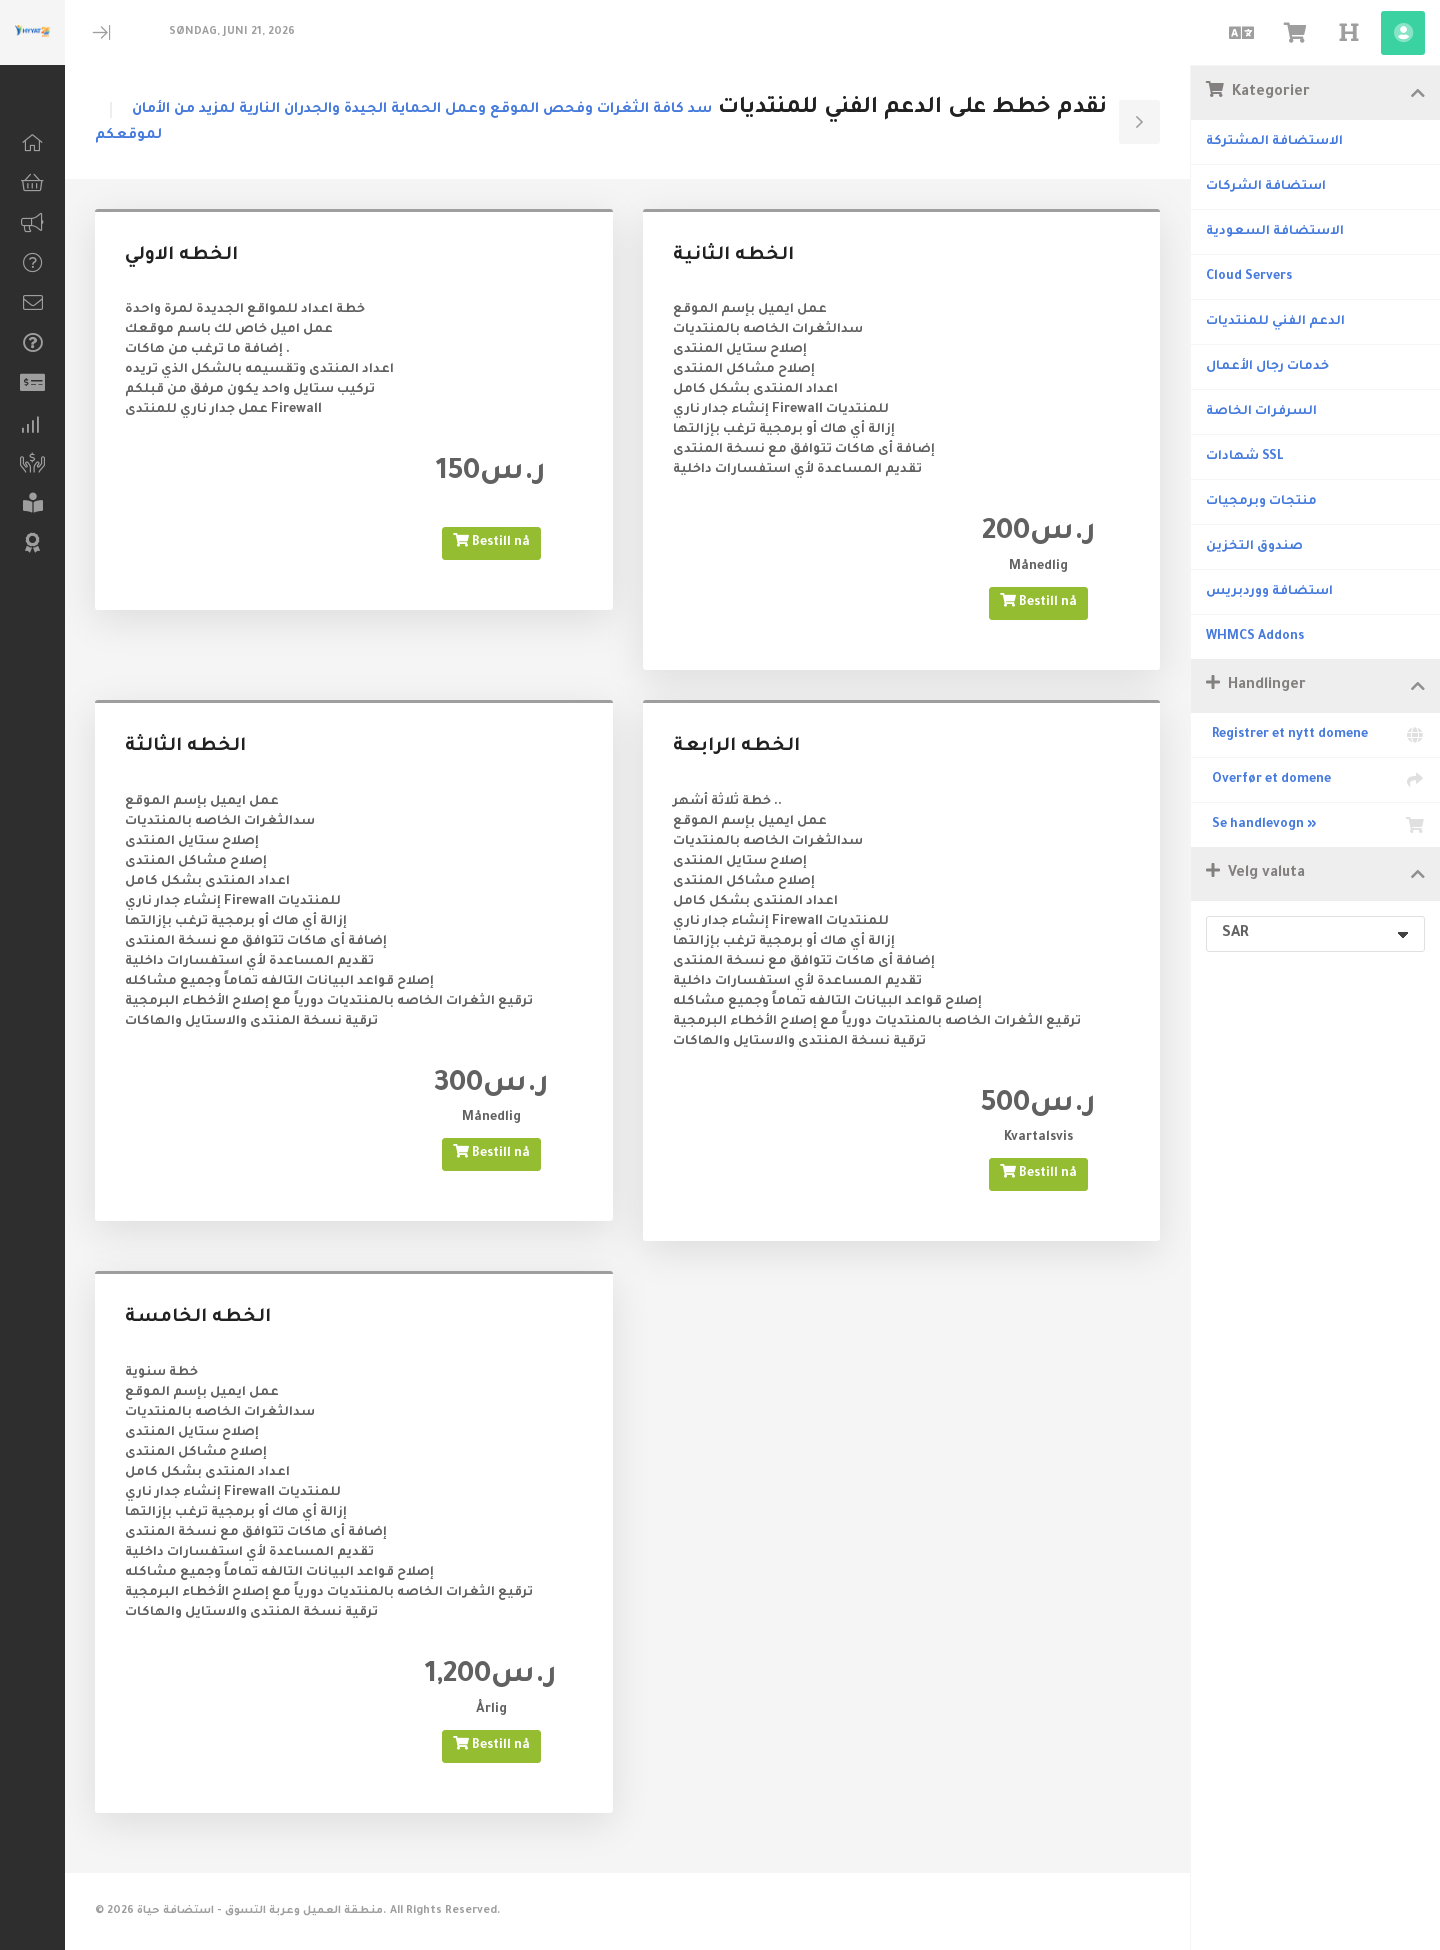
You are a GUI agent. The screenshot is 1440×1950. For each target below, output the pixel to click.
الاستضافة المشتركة (1274, 142)
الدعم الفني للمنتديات (1275, 322)
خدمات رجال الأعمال (1267, 367)
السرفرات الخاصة (1261, 412)
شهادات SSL (1245, 457)
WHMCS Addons (1255, 637)
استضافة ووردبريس (1269, 592)
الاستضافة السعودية (1275, 232)
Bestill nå (491, 541)
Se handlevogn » (1315, 825)
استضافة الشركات (1266, 187)
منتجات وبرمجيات (1261, 502)
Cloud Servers (1249, 277)
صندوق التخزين (1254, 547)
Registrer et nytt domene (1315, 735)
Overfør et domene (1315, 780)
